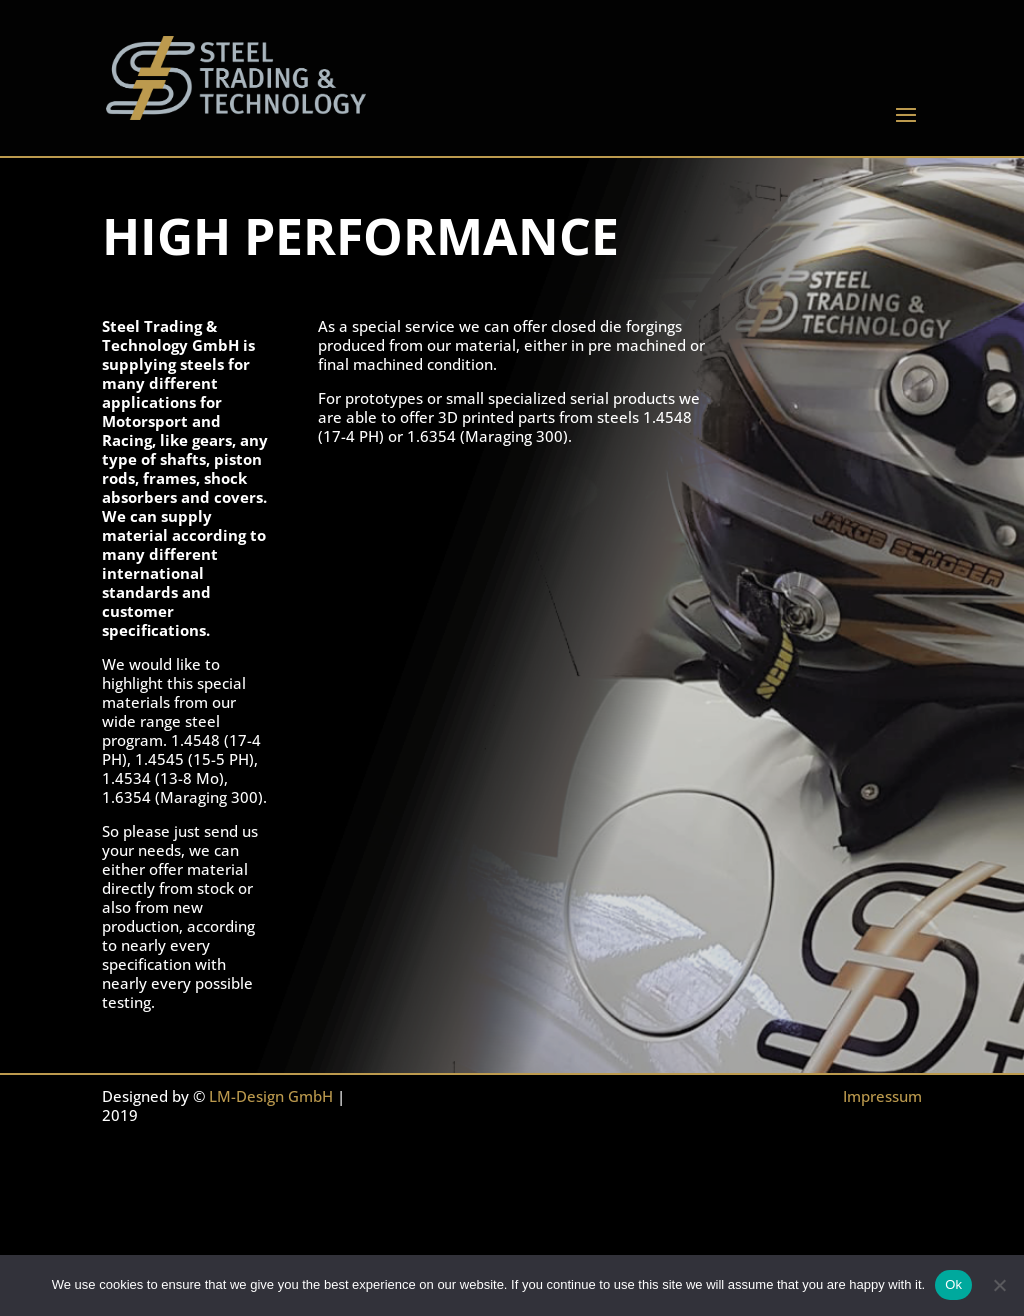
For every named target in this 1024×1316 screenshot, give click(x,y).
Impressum (882, 1096)
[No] (999, 1285)
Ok (953, 1284)
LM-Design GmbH (271, 1096)
